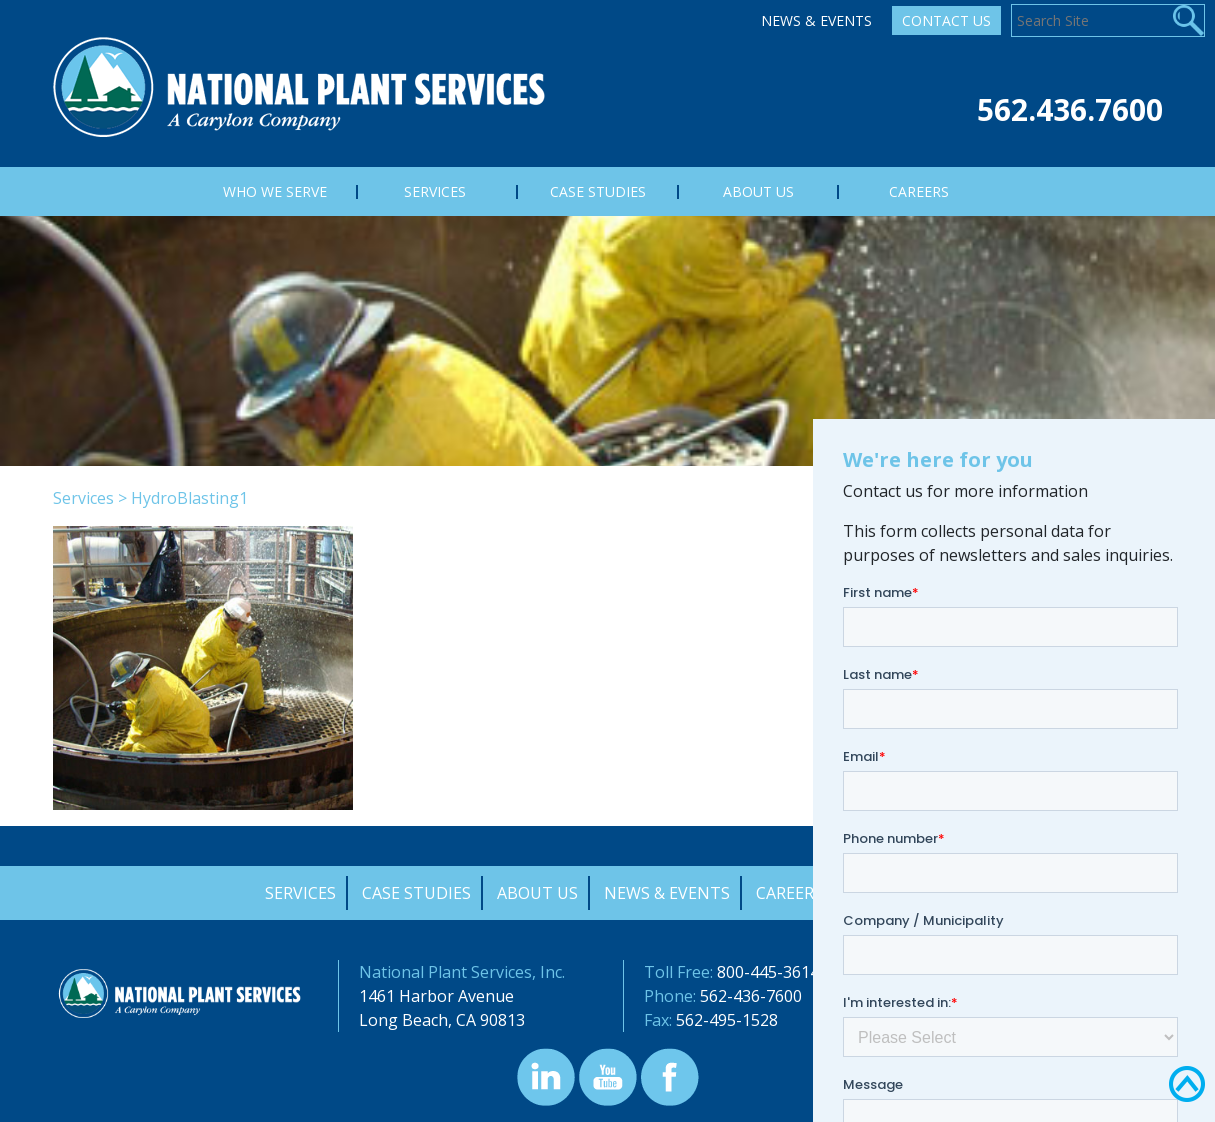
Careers (789, 893)
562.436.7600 (1070, 109)
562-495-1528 (727, 1020)
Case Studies (416, 893)
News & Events (816, 20)
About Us (537, 893)
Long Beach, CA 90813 (442, 1020)
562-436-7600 (751, 996)
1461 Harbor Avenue (436, 996)
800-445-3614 (768, 972)
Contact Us (946, 20)
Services (83, 498)
